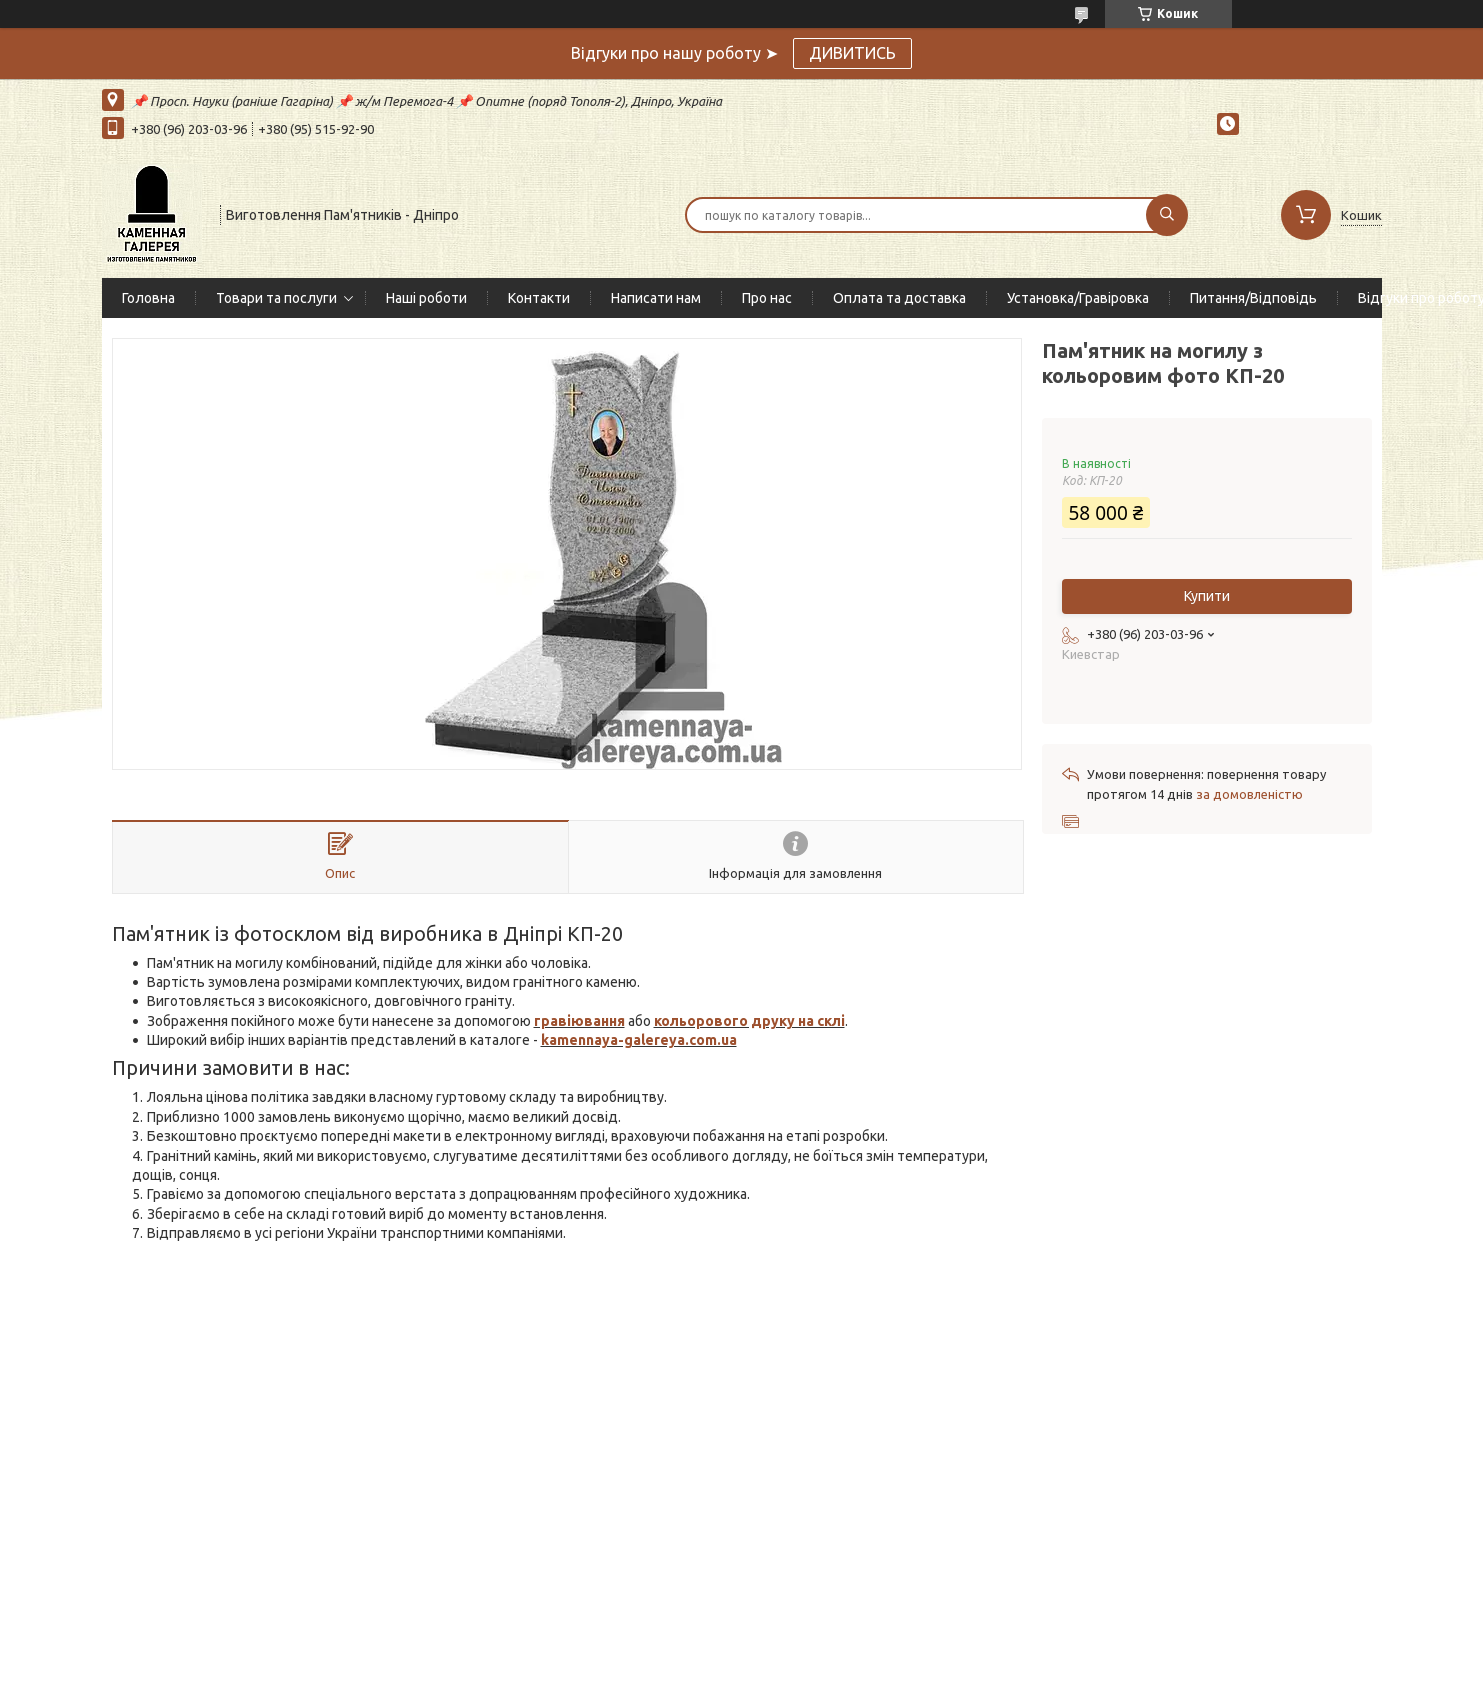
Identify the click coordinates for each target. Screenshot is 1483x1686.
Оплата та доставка (899, 298)
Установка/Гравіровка (1078, 298)
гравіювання (579, 1021)
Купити (1207, 596)
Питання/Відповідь (1253, 298)
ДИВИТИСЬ (852, 53)
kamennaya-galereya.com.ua (639, 1040)
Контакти (539, 298)
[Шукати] (1167, 215)
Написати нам (656, 298)
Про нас (767, 298)
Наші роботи (426, 298)
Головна (148, 298)
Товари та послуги (276, 298)
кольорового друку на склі (749, 1021)
